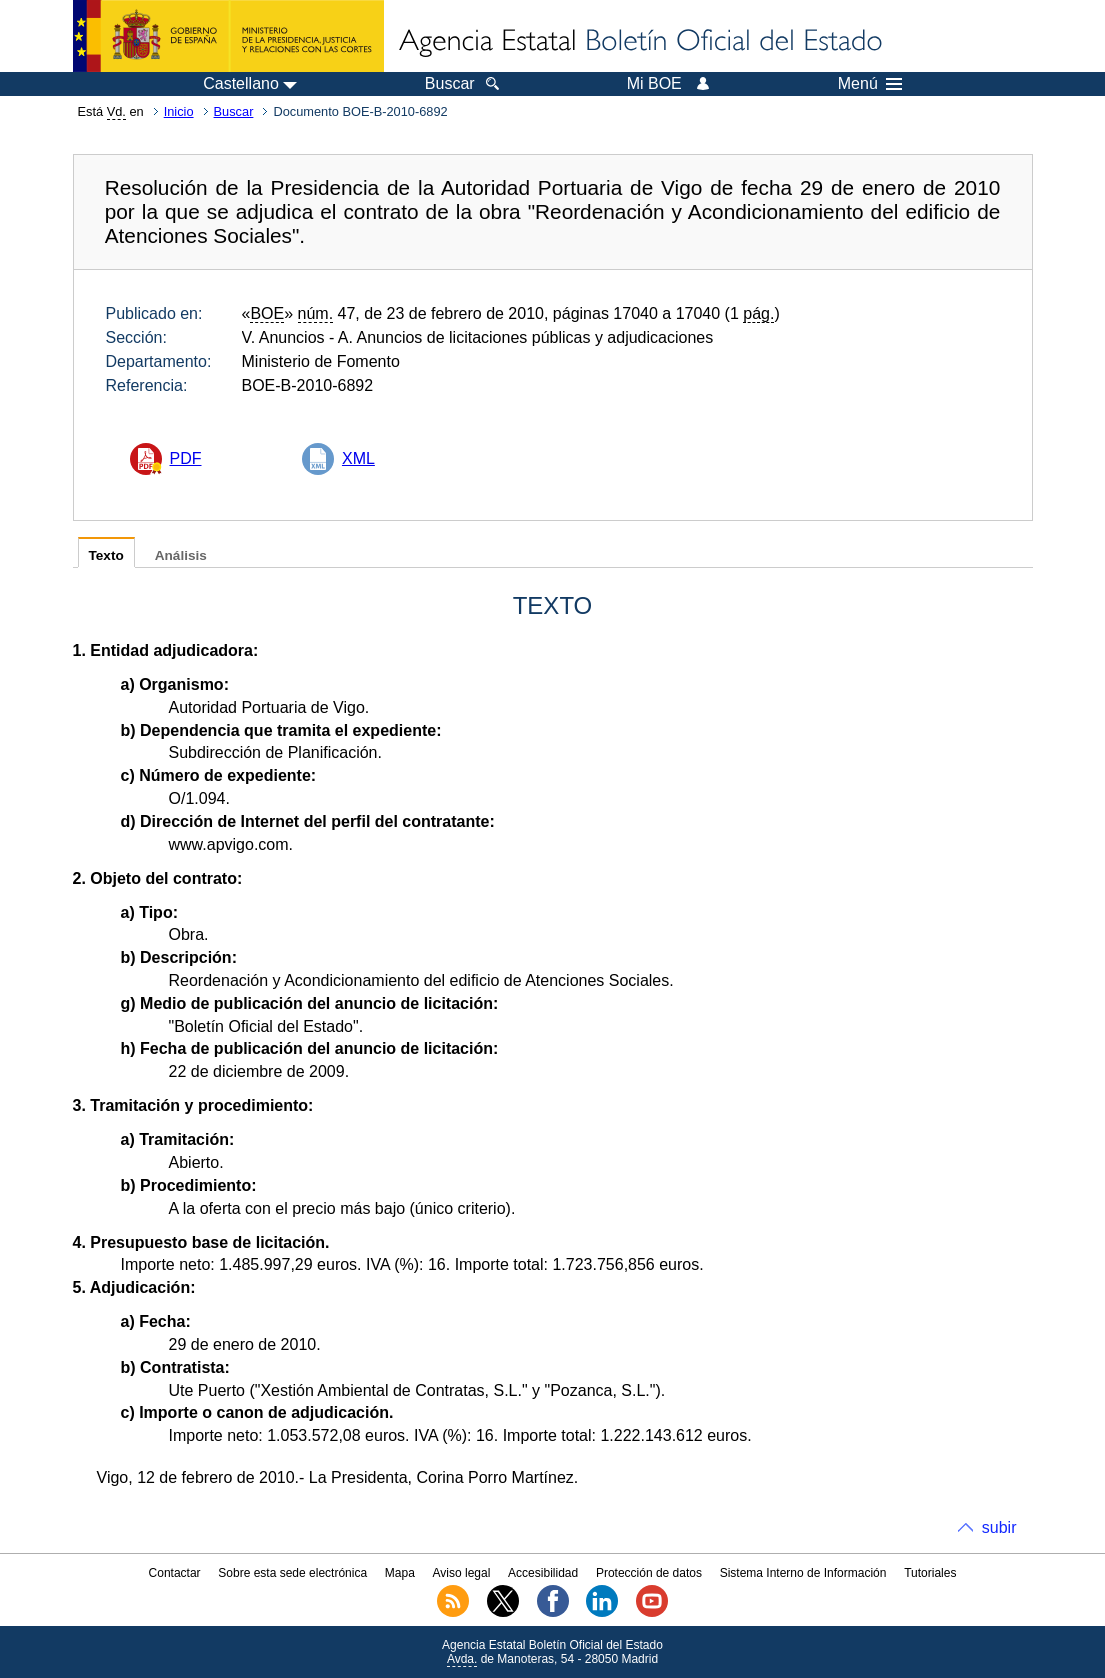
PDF (186, 458)
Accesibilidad (543, 1573)
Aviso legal (462, 1573)
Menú (870, 84)
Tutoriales (930, 1573)
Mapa (400, 1573)
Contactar (175, 1573)
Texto (106, 555)
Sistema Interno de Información (803, 1573)
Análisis (181, 555)
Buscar (234, 111)
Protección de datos (649, 1573)
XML (358, 458)
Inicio (179, 111)
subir (999, 1527)
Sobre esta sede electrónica (292, 1573)
